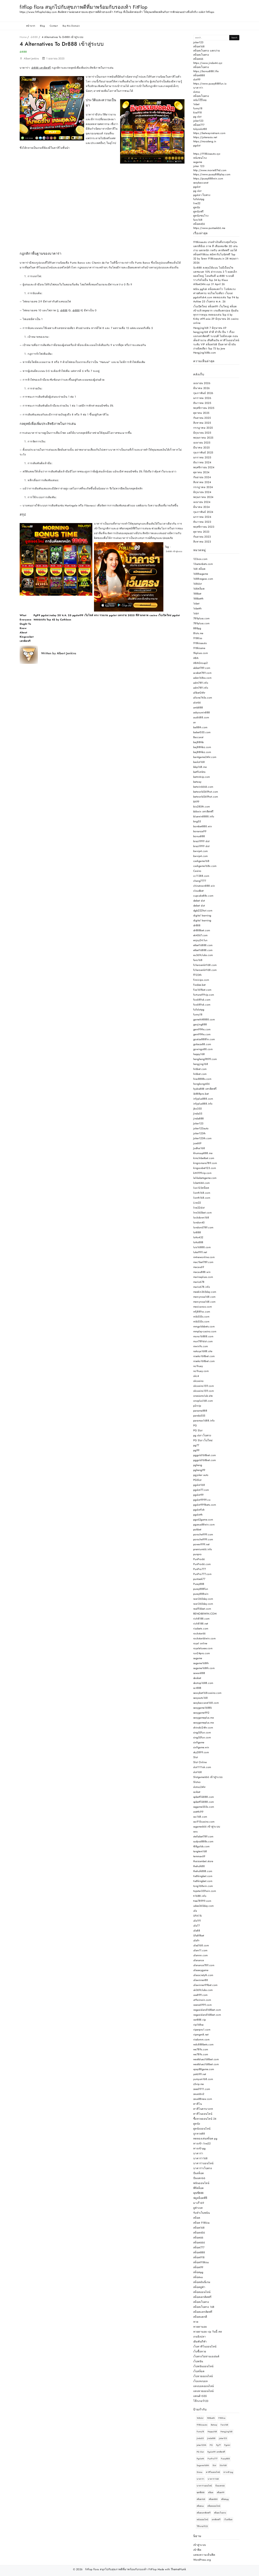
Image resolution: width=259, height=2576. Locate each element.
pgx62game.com (203, 1519)
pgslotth (198, 1515)
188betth (198, 598)
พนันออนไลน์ (201, 2183)
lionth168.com (201, 1193)
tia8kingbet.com (202, 1876)
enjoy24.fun (200, 940)
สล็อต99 (198, 2267)
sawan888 (199, 1673)
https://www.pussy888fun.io (210, 83)
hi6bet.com (200, 1069)
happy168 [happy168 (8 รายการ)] (212, 2431)
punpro (197, 1554)
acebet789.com (202, 673)
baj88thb (198, 742)
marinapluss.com (203, 1277)
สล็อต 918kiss (201, 2223)
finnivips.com (201, 980)
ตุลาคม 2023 (201, 532)
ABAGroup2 (200, 663)
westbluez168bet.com (206, 2059)
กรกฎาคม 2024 (203, 487)
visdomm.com (201, 2039)
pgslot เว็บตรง (201, 195)
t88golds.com (201, 1846)
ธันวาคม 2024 (202, 462)
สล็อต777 (198, 125)
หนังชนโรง (200, 158)
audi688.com (201, 717)
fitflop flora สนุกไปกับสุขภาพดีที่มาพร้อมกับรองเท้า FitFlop (83, 7)
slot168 (197, 1772)
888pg (197, 628)
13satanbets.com (203, 564)
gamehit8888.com (204, 1019)
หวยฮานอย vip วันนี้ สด (207, 2332)
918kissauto (200, 643)
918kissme (199, 648)
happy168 (199, 1054)
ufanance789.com (203, 1965)
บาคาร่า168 (200, 2158)
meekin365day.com (204, 1292)
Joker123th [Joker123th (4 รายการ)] (201, 2445)
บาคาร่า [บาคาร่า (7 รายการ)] (200, 2478)
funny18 (198, 108)
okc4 (196, 1376)
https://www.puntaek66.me (209, 228)
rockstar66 (199, 1633)
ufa (195, 1911)
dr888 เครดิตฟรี (41, 68)
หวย (195, 2322)
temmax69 (199, 1856)
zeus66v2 (198, 2094)
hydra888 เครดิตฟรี (205, 1089)
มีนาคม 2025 (201, 447)
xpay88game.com (203, 2069)
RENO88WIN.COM (205, 1614)
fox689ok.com (201, 1000)
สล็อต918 (199, 2257)
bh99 (196, 801)
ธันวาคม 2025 (202, 403)
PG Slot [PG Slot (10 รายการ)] (200, 2451)
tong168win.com (203, 1886)
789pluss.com (201, 618)
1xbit (196, 613)
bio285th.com (201, 806)
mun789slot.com (203, 1341)
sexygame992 (201, 1713)
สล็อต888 (199, 75)
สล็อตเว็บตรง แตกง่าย (206, 50)
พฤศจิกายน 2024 (203, 467)
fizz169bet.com (202, 990)
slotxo (196, 92)
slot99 (197, 79)
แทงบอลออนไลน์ (203, 2386)
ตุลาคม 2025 (201, 413)
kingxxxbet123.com (204, 1168)
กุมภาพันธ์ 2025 (203, 452)
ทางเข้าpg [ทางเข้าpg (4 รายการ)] (228, 2472)
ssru (195, 1831)
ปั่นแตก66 (199, 2178)
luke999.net (200, 1252)
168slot (197, 584)
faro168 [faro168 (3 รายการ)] (224, 2424)
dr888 (23, 52)
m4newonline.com (204, 1257)
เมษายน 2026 (201, 383)
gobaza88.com (202, 1044)
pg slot (197, 117)
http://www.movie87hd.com (209, 170)
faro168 (198, 220)
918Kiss (197, 638)
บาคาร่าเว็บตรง (202, 2168)
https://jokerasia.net (205, 137)
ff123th (197, 975)
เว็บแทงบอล (200, 2381)
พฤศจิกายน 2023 (203, 527)
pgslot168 (199, 1485)
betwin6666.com (203, 787)
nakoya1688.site (202, 1351)
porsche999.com (203, 1534)
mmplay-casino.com (204, 1331)
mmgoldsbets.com (204, 1326)
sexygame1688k (202, 1708)
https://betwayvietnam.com (209, 133)
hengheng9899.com (205, 1059)
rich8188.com (201, 1619)
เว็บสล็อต (198, 2371)
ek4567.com (200, 935)
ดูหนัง (196, 207)
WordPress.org (202, 2560)
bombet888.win (202, 826)
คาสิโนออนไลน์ (202, 2114)
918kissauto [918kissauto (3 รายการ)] (202, 2424)
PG (195, 1425)
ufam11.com (200, 1950)
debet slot (199, 901)
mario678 (198, 1282)
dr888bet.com (201, 930)
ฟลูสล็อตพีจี (200, 2198)
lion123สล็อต (201, 1188)
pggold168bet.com (204, 1455)
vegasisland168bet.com (207, 2010)
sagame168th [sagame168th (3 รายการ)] (203, 2465)
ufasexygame (200, 1970)
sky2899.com (201, 1752)
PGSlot (197, 1480)
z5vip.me (198, 2084)
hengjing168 (200, 1064)
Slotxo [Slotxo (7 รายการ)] (200, 2472)
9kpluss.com (200, 653)
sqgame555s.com (203, 1807)
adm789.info (200, 683)
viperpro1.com (201, 2029)
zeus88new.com (202, 2099)
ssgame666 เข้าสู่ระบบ (206, 1826)
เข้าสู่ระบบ (199, 2545)
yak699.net (199, 2074)
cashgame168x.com (205, 866)
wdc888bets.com (203, 2044)
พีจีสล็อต (198, 2188)
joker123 (198, 42)
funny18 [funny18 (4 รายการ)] (200, 2431)
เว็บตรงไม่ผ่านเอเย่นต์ (206, 2356)
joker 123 (198, 166)
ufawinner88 (200, 1980)
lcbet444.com (201, 1183)
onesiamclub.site (203, 1396)
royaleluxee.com (203, 1648)
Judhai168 (199, 1148)
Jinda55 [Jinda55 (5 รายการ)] (200, 2438)
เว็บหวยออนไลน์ (203, 2376)
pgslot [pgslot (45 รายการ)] (227, 2445)
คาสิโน (197, 2104)
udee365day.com (203, 1906)
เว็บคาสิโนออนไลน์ (205, 2346)
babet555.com (202, 732)
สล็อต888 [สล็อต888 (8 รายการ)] (213, 2499)
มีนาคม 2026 (201, 388)
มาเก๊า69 (198, 2203)
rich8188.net (200, 1623)
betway (197, 782)
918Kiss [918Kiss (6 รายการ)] (221, 2418)
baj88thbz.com (202, 747)
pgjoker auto (200, 1475)
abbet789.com (201, 668)
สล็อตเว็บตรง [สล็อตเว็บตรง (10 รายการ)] (220, 2512)
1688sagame (200, 574)
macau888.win (202, 1272)
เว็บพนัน (198, 2361)
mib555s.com (201, 1316)
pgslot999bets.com (204, 1505)
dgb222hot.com (202, 910)
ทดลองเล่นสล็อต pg (205, 2138)
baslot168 (199, 762)
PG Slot (198, 1430)
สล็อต (196, 2218)
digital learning (202, 915)
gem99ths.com (202, 1029)
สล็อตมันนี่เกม (201, 2282)
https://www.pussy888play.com (211, 174)
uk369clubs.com (203, 1990)
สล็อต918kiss (201, 2262)
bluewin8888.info (203, 816)
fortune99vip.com (203, 995)
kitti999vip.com (202, 1173)
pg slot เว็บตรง (202, 1435)
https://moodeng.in (204, 141)
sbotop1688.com (203, 1683)
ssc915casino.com (204, 1822)
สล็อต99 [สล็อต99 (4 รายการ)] (220, 2492)
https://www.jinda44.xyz (207, 63)
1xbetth (197, 608)
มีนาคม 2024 (201, 507)
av (194, 722)
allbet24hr (199, 693)
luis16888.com (202, 1247)
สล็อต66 (198, 59)
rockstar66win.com (204, 1638)
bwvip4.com (200, 851)
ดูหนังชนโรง (201, 216)
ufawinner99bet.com (205, 1985)
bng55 (197, 821)
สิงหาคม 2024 (202, 482)
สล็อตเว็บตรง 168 (203, 2307)
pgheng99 (199, 1470)
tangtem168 (200, 1851)
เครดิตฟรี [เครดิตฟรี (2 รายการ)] (216, 2519)
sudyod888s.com (203, 1841)
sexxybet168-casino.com (207, 1693)
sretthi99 (198, 1812)
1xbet (196, 104)
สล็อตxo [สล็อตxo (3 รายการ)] (200, 2506)
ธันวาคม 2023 (202, 522)
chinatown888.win (204, 886)
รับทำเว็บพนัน (201, 2213)
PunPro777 (199, 1569)
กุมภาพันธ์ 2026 (203, 393)
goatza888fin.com (204, 1039)
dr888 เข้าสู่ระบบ (174, 551)
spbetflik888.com (203, 1797)
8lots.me (198, 633)
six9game (198, 1742)
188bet (197, 594)
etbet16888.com (203, 945)
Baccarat (198, 737)
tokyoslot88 (200, 129)
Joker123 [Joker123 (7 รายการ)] (223, 2438)
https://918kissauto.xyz (206, 154)
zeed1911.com (201, 2089)
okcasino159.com (203, 1386)
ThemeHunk (178, 2569)
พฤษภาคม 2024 (203, 497)
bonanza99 (199, 831)
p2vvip (197, 1406)
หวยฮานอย (200, 2327)
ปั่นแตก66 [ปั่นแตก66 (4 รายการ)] (220, 2485)
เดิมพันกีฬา (200, 2341)
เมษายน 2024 (201, 502)
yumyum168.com (203, 2079)
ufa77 (196, 1926)
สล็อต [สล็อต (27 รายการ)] (210, 2492)
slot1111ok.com (202, 1767)
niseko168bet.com (204, 1356)
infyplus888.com (203, 1099)
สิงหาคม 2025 (202, 423)
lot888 (197, 1232)
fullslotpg (198, 199)
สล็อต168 (199, 46)
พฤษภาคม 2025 (203, 438)
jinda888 (198, 1118)
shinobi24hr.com (203, 1727)
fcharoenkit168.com (205, 965)
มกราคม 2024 (202, 517)
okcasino (198, 1381)
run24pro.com (201, 1653)
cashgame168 (201, 861)
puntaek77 (199, 1579)
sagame (197, 162)
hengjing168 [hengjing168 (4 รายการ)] (227, 2431)
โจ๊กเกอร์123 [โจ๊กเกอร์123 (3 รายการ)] (202, 2526)
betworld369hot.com (205, 792)
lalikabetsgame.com (205, 1178)
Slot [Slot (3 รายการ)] (214, 2465)
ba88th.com (200, 727)
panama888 (200, 1411)
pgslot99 (198, 1495)
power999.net (201, 1544)
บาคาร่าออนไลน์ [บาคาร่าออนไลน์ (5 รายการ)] (204, 2485)
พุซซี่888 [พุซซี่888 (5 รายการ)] (201, 2492)
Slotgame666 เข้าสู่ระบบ (208, 1777)
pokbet (197, 1529)
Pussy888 (198, 1584)
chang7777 (199, 881)
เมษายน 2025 (201, 442)
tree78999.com (202, 1901)
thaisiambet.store (203, 1861)
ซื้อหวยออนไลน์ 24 (204, 2119)
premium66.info (202, 1549)
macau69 (198, 1267)
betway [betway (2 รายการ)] (214, 2424)
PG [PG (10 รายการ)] (211, 2445)
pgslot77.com (201, 1490)
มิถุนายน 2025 (202, 433)
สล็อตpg (198, 2272)
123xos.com (200, 559)
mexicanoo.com (202, 1307)
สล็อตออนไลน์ (202, 2292)
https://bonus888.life (206, 71)
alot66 (197, 702)
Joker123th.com (202, 1138)
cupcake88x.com (203, 896)
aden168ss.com (202, 678)
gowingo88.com (203, 1049)
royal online (200, 1643)
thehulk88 (199, 1866)
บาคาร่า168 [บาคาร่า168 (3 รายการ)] (213, 2478)
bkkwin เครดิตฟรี (203, 811)
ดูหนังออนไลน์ (202, 2129)
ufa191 (197, 1921)
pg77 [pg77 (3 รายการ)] (218, 2445)
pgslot (197, 145)
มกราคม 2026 (202, 398)
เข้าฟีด (197, 2550)
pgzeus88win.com (204, 1524)
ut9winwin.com (202, 2000)
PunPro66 (199, 1559)
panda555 (199, 1415)
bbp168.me (200, 767)
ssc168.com (200, 1817)
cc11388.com (201, 876)
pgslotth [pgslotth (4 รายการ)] (200, 2458)
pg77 (196, 1445)
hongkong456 (201, 1084)
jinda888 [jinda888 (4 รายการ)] (211, 2438)
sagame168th (201, 1663)
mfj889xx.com (201, 1312)
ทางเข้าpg (199, 2148)
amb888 (198, 707)
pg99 (196, 1450)
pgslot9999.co (202, 1500)
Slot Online (200, 1762)
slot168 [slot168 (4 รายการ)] (223, 2465)
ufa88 (196, 1930)
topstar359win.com (204, 1891)
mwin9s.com (200, 1346)
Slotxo (197, 1782)
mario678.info (201, 1287)
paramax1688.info (204, 1420)
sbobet (197, 1678)
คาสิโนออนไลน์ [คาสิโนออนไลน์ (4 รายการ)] (213, 2472)
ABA (196, 658)
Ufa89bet (198, 1935)
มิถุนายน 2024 (202, 492)
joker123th (199, 1133)
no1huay (198, 1366)
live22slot (199, 1208)
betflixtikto (199, 772)
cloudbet (198, 891)
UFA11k (197, 1916)
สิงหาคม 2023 (202, 542)
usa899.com (200, 1995)
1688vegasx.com (203, 579)
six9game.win (201, 1747)
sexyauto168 (200, 1698)
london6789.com (203, 1227)
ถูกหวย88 (199, 2133)
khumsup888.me (203, 1153)
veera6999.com (202, 2005)
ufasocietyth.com (203, 1975)
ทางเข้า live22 (202, 2143)
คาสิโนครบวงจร (203, 2109)
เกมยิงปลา (199, 2336)
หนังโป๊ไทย (200, 100)
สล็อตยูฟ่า (199, 2287)
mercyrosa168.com (204, 1297)
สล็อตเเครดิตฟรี (202, 2312)
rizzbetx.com (200, 1628)
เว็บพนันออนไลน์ (203, 2366)
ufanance (198, 1960)
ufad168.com (201, 1945)
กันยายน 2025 (202, 418)
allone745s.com (202, 697)
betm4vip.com (201, 777)
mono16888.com (203, 1336)
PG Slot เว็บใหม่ (203, 1440)
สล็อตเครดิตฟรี (202, 2297)
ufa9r (196, 1940)
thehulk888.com (202, 1871)
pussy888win (200, 1594)
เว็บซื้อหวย (199, 2351)
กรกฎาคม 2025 (203, 428)
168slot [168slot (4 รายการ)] (200, 2418)
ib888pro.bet (201, 1094)
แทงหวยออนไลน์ (203, 2391)
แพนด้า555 (200, 2396)
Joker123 (198, 1123)
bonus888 (199, 836)
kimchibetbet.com (203, 1158)
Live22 (197, 1203)
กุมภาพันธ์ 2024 (203, 512)
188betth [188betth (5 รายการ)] (211, 2418)
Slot (195, 1757)
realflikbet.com (202, 1609)
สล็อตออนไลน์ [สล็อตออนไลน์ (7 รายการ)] (213, 2506)
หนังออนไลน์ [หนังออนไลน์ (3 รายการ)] (202, 2519)
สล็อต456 (199, 224)
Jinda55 (197, 1113)
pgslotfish (199, 1510)
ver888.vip (199, 2020)
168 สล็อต (199, 569)
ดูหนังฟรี (198, 211)
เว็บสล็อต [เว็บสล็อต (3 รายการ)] (228, 2519)
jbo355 (197, 1108)
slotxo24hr (199, 1787)
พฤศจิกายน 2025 (203, 408)
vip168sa (198, 2025)
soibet (196, 1792)
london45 (199, 1222)
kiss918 (197, 112)
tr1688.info (199, 1896)
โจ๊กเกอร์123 (200, 2401)
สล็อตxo (198, 2277)
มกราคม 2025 (202, 457)
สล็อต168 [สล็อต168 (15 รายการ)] (201, 2499)
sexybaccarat (200, 183)
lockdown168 (201, 1217)
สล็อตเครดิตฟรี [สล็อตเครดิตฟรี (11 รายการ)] (204, 2512)
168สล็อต (199, 589)
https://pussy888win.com (208, 178)
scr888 (197, 1688)
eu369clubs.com (203, 955)
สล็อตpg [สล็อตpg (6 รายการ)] (225, 2499)
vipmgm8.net (201, 2034)
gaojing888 (200, 1024)
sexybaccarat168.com (206, 1703)
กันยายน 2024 (202, 477)
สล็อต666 (199, 2242)
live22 (197, 203)
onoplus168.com (203, 1401)
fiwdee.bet (199, 985)
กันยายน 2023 (202, 537)
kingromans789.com (205, 1163)
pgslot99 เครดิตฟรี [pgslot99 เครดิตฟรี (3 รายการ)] (216, 2451)
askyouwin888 (201, 712)
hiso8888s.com (202, 1079)
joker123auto (201, 1128)
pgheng (197, 1465)
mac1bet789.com (203, 1262)
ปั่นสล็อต (198, 2173)
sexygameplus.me (203, 1718)
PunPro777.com (202, 1574)
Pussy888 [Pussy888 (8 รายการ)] (225, 2458)
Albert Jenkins (31, 58)
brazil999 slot (201, 841)
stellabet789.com (203, 1836)
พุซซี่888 (198, 2193)
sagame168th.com (204, 1668)
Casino (197, 871)
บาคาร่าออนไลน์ (203, 2163)
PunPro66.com (202, 1564)
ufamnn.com (200, 1955)
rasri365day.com (203, 1599)
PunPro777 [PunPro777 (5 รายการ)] (213, 2458)
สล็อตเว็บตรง (201, 55)
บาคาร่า (198, 88)
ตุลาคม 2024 (201, 472)
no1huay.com (201, 1371)
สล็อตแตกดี (200, 2317)
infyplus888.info (203, 1104)
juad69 (197, 1143)
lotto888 (198, 1242)
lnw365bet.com (202, 1212)
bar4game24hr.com (204, 757)
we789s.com (200, 2049)
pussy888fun (200, 1589)
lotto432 (198, 1237)
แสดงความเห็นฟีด (204, 2555)
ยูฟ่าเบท (198, 2208)
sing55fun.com (202, 1732)
